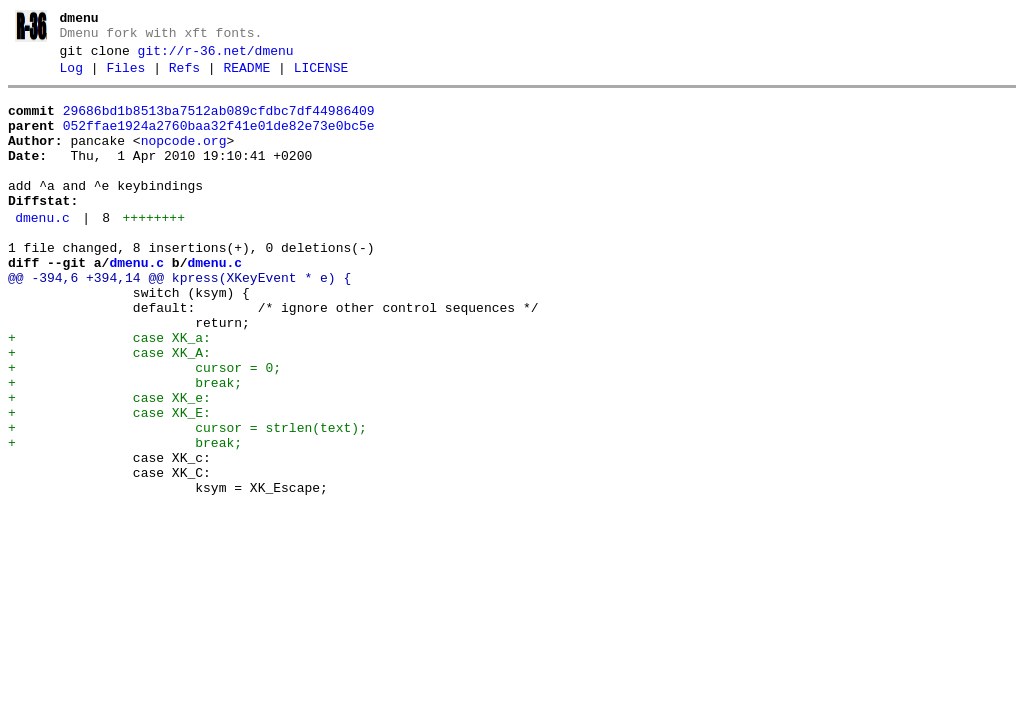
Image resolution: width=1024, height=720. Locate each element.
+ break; (125, 446)
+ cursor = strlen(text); (187, 500)
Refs (184, 77)
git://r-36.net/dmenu (216, 57)
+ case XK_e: (109, 464)
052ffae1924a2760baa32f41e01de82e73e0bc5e (219, 141)
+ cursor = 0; (144, 428)
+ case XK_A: (109, 410)
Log (71, 77)
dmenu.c (42, 251)
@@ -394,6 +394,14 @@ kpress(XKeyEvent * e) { (179, 320)
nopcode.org (184, 159)
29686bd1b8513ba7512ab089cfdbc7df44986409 (219, 123)
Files (125, 77)
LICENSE (321, 77)
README (246, 77)
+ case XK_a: (109, 392)
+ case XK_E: (109, 482)
